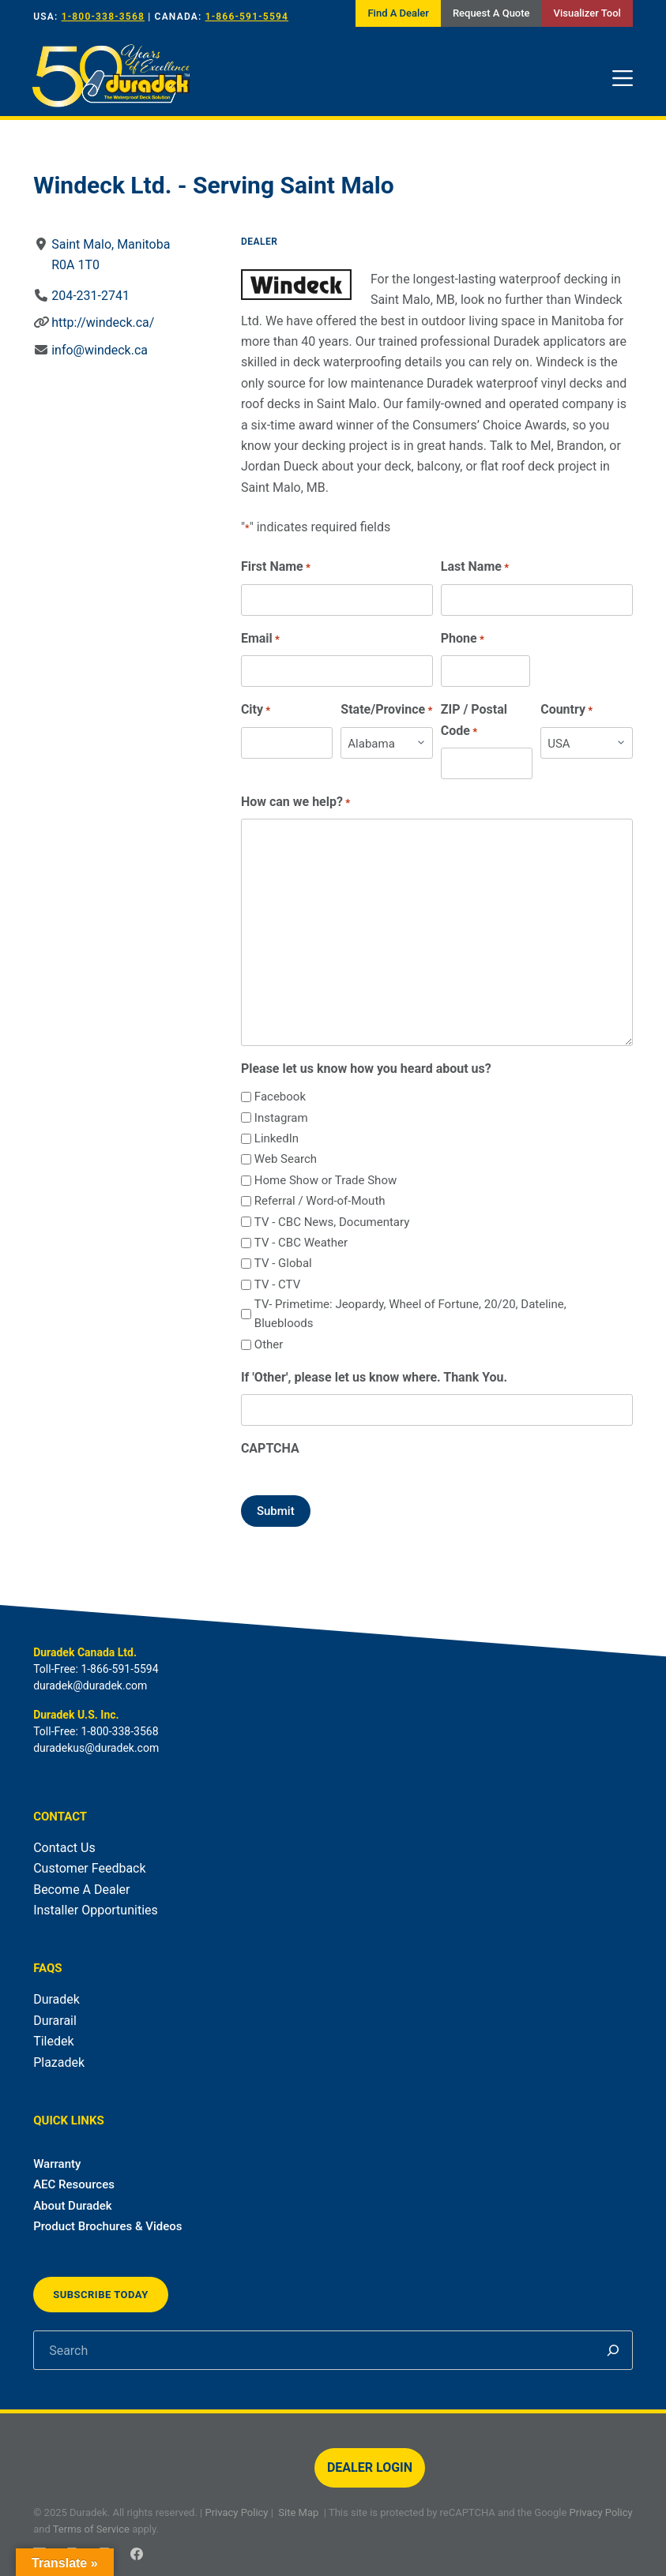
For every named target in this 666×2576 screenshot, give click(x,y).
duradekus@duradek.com (96, 1748)
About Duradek (72, 2206)
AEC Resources (74, 2184)
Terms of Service (91, 2529)
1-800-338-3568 (103, 16)
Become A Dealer (81, 1889)
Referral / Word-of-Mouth (320, 1201)
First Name (275, 567)
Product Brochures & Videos (107, 2226)
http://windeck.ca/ (102, 322)
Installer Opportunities (95, 1910)
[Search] (613, 2350)
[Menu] (622, 78)
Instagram (281, 1118)
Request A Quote (491, 13)
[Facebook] (136, 2554)
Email (260, 639)
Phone (462, 639)
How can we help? (295, 802)
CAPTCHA (270, 1448)
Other (269, 1344)
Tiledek (53, 2041)
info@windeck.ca (99, 350)
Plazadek (59, 2062)
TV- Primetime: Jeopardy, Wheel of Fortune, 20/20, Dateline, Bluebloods (410, 1314)
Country (566, 710)
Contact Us (64, 1847)
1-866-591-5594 (246, 16)
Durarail (55, 2020)
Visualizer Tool (587, 13)
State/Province (386, 710)
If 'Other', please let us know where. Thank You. (374, 1377)
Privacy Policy (236, 2512)
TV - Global (283, 1263)
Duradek (56, 1999)
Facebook (280, 1096)
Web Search (285, 1159)
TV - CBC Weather (301, 1243)
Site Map (298, 2512)
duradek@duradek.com (90, 1685)
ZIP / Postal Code (474, 721)
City (255, 710)
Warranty (57, 2164)
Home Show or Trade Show (325, 1180)
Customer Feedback (89, 1868)
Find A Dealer (397, 13)
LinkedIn (276, 1138)
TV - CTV (277, 1284)
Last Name (475, 567)
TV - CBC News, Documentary (331, 1222)
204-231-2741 (90, 295)
